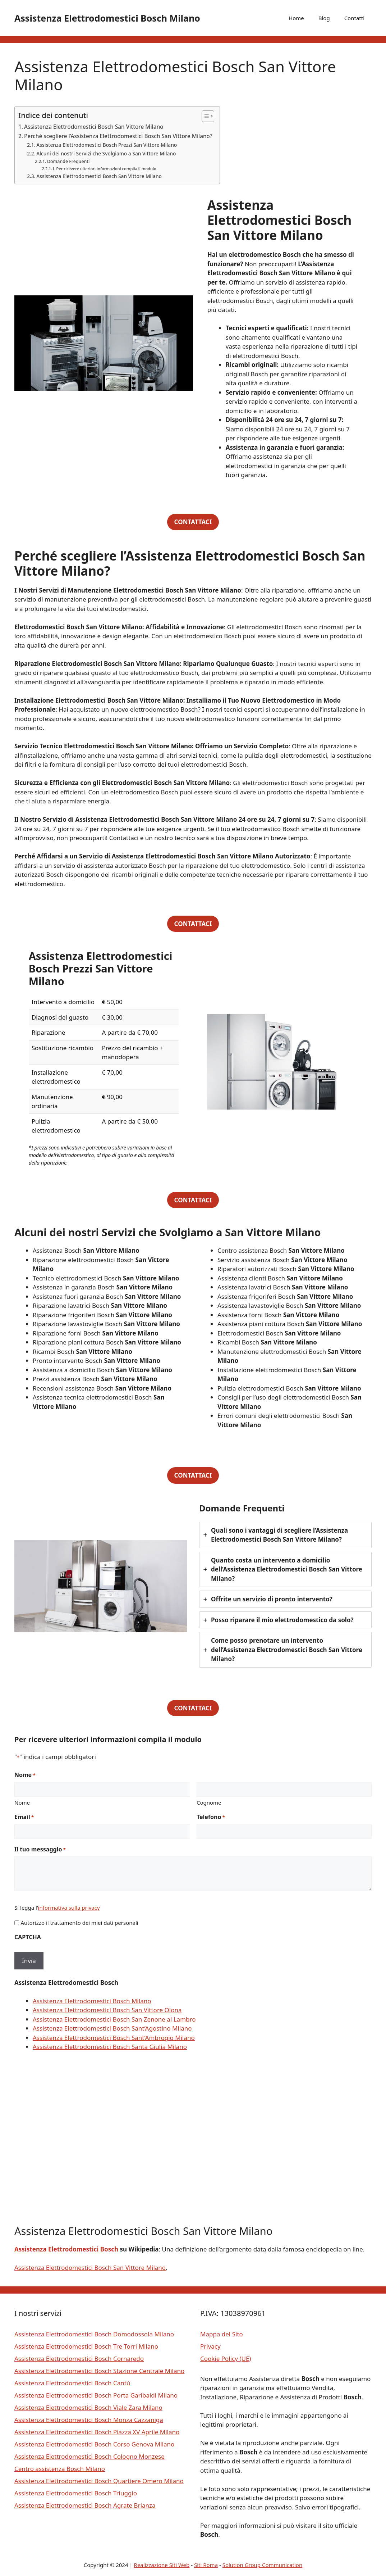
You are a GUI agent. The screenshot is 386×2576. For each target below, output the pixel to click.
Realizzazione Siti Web (162, 2564)
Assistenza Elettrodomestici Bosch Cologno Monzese (89, 2456)
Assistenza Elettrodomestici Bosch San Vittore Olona (107, 2010)
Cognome (209, 1802)
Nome (22, 1802)
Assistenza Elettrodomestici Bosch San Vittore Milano (93, 126)
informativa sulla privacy (69, 1907)
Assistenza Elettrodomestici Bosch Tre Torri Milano (86, 2346)
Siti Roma (206, 2564)
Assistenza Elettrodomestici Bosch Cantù (72, 2383)
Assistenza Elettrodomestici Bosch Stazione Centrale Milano (99, 2371)
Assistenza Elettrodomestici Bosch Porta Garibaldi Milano (96, 2395)
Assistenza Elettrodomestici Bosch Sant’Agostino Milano (112, 2028)
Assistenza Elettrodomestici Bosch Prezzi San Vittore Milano (106, 144)
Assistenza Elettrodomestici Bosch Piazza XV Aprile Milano (96, 2432)
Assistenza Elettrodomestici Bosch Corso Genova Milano (94, 2444)
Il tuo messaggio (40, 1849)
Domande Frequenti (68, 161)
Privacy (210, 2346)
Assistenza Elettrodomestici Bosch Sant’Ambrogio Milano (114, 2037)
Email (24, 1817)
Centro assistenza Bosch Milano (59, 2468)
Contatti (354, 18)
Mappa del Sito (221, 2334)
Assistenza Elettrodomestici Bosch (66, 2249)
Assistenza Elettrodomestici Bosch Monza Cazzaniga (88, 2420)
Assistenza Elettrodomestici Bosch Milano (107, 18)
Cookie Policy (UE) (225, 2358)
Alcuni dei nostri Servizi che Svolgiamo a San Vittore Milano (106, 153)
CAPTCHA (27, 1937)
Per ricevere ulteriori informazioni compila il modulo (106, 168)
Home (296, 18)
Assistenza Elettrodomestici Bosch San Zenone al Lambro (114, 2019)
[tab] (285, 1535)
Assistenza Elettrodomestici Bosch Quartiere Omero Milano (99, 2481)
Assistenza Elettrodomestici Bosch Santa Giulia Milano (110, 2046)
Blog (324, 18)
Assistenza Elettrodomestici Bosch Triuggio (75, 2493)
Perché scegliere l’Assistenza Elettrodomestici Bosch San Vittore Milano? (118, 136)
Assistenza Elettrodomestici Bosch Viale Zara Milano (88, 2407)
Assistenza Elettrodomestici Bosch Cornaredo (79, 2358)
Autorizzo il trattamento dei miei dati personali (79, 1922)
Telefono (211, 1817)
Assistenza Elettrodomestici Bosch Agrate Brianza (85, 2505)
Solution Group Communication (262, 2564)
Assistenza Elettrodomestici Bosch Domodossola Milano (94, 2334)
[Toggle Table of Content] (204, 116)
